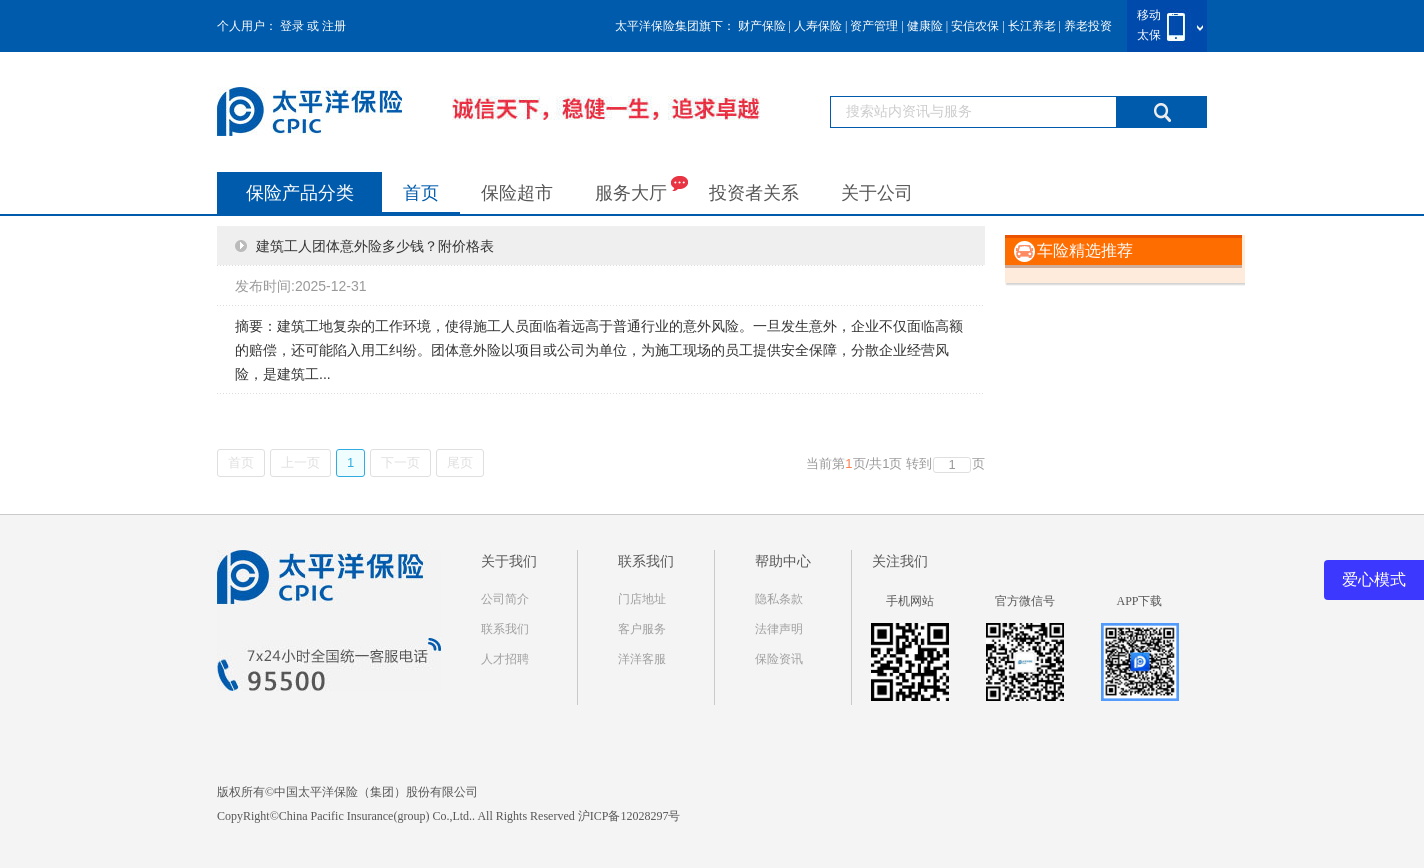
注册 (334, 26)
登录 (292, 26)
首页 (421, 193)
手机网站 (910, 601)
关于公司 (877, 193)
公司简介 (505, 599)
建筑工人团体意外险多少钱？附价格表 (375, 246)
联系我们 (505, 629)
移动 (1149, 15)
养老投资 (1088, 26)
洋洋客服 (642, 659)
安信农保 (975, 26)
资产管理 (874, 26)
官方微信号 (1025, 601)
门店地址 (642, 599)
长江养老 (1032, 26)
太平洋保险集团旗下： (675, 26)
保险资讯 (779, 659)
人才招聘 (505, 659)
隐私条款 (779, 599)
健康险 (925, 26)
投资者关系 (754, 193)
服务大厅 (641, 188)
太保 (1149, 35)
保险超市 (517, 193)
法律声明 (779, 629)
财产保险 (762, 26)
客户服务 (642, 629)
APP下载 (1139, 601)
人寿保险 (818, 26)
